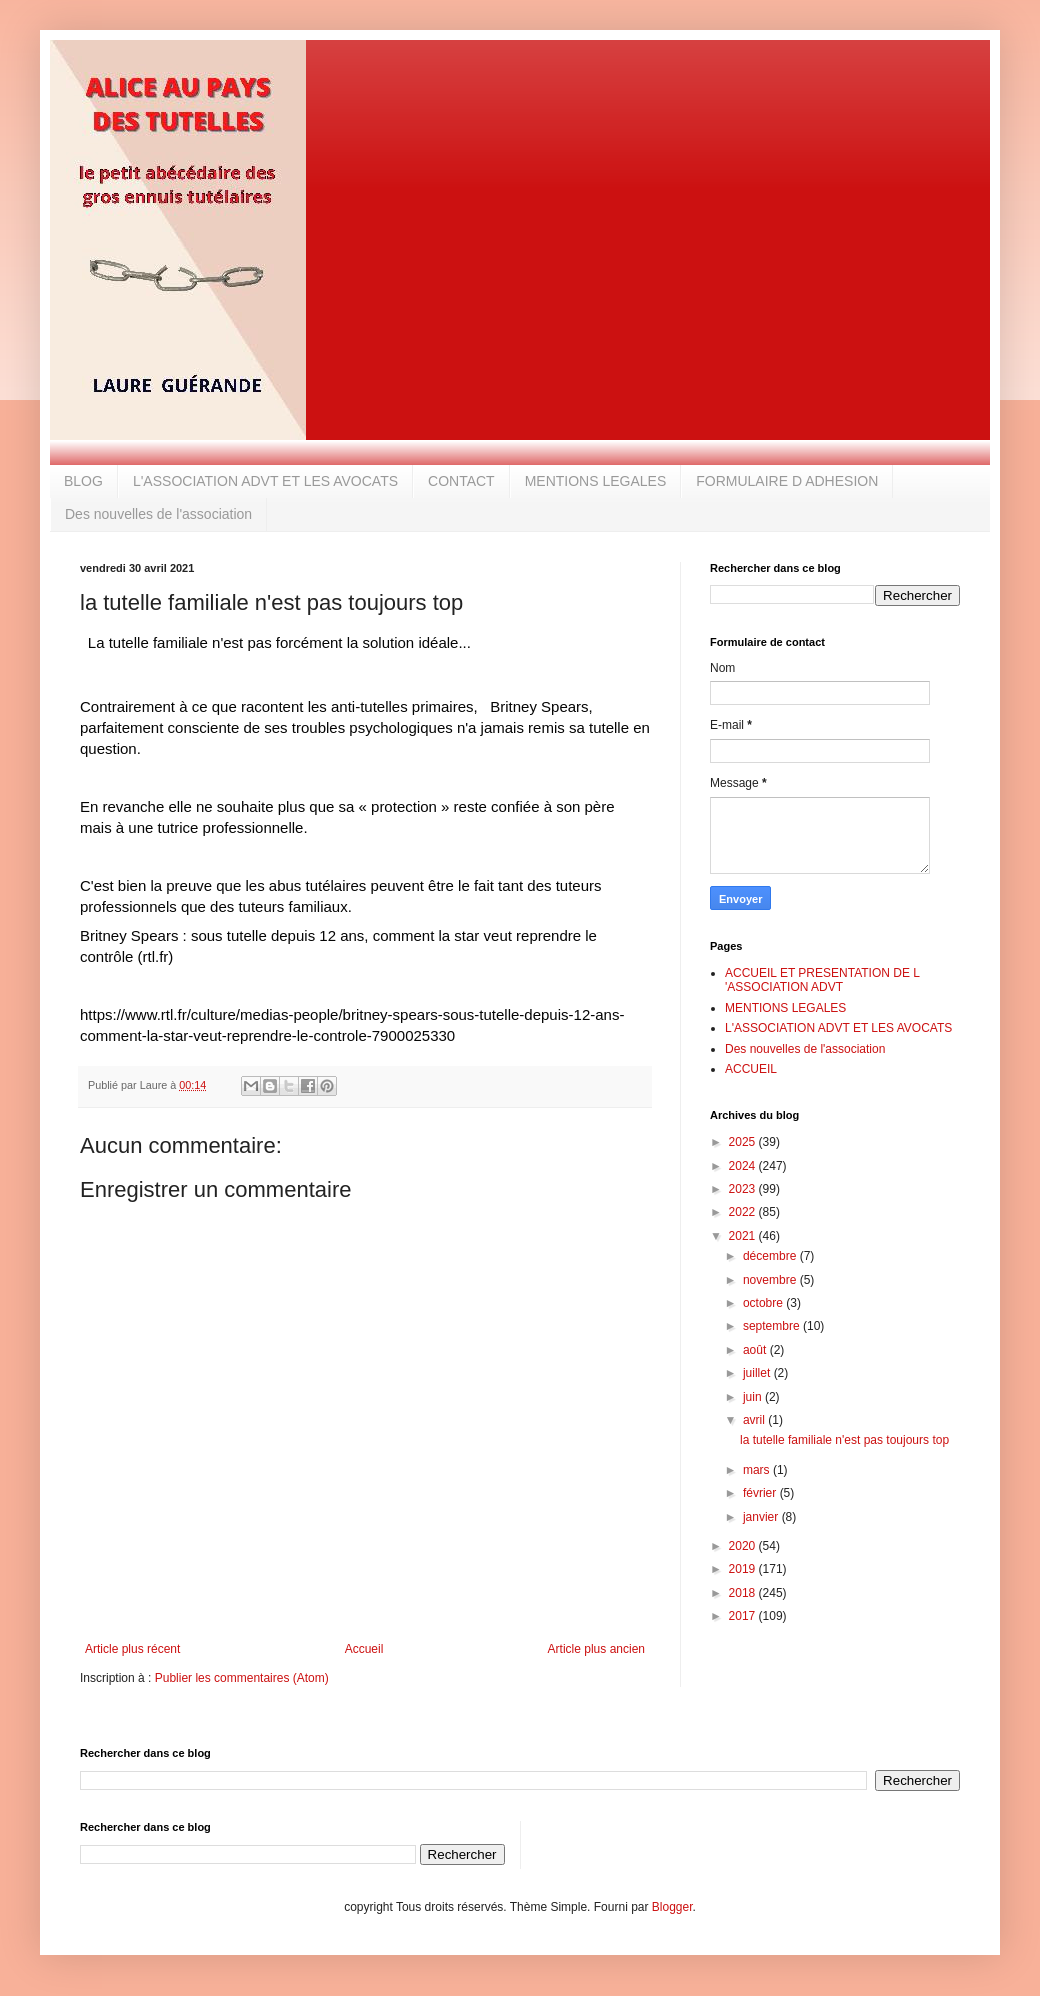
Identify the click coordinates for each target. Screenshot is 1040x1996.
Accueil (364, 1649)
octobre (764, 1303)
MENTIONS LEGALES (596, 481)
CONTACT (461, 481)
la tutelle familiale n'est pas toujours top (844, 1440)
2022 (744, 1212)
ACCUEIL (751, 1069)
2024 (744, 1166)
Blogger (672, 1907)
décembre (771, 1256)
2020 (744, 1546)
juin (754, 1397)
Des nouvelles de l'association (158, 514)
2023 (744, 1189)
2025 (744, 1142)
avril (755, 1420)
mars (758, 1470)
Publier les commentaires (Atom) (242, 1678)
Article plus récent (132, 1649)
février (761, 1493)
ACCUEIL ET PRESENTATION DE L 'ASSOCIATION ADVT (822, 980)
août (756, 1350)
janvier (762, 1517)
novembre (771, 1280)
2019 (744, 1569)
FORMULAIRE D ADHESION (787, 481)
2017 (744, 1616)
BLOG (83, 481)
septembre (773, 1326)
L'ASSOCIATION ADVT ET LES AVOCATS (265, 481)
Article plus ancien (596, 1649)
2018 (744, 1593)
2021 (744, 1236)
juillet (758, 1373)
